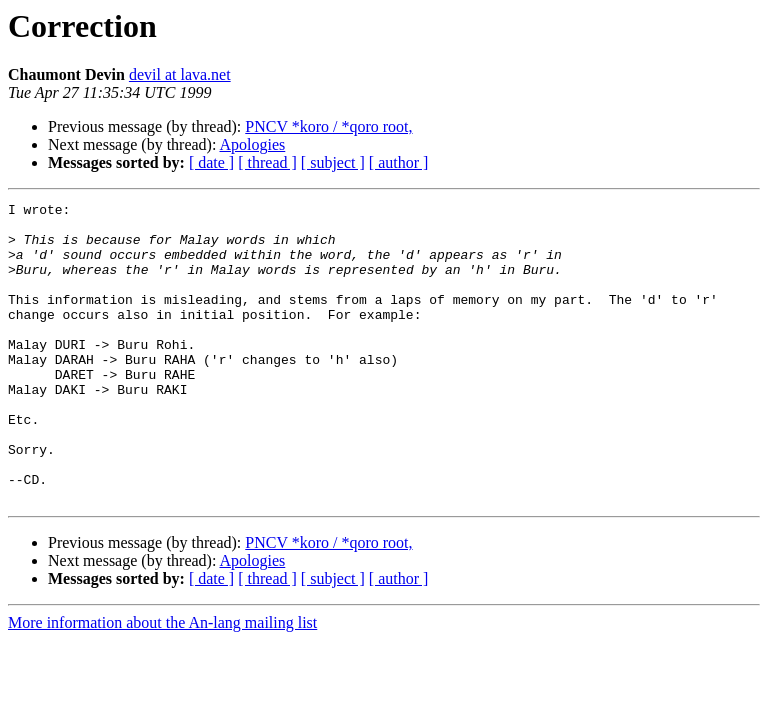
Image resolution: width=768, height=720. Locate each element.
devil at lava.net (180, 74)
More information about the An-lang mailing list (162, 682)
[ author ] (399, 162)
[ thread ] (267, 162)
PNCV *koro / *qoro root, (328, 126)
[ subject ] (333, 162)
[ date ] (211, 162)
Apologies (253, 144)
